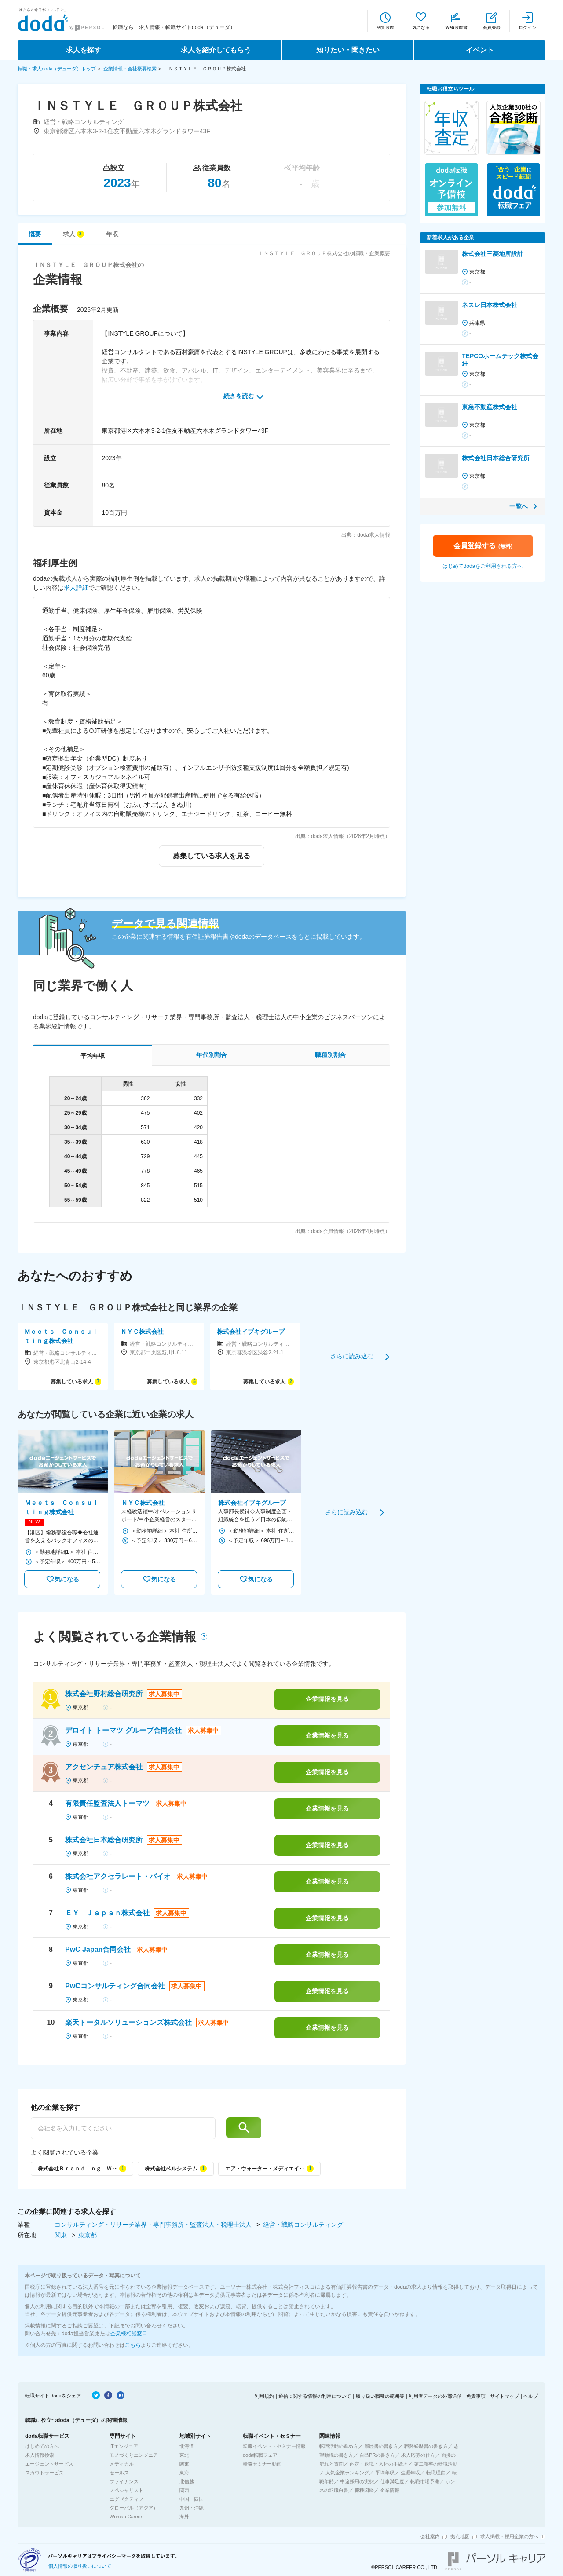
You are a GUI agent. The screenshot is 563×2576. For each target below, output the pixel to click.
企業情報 (389, 2490)
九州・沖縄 (191, 2507)
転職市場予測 (424, 2481)
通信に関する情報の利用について (314, 2396)
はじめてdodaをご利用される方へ (482, 566)
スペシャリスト (126, 2490)
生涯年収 (410, 2472)
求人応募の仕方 (418, 2455)
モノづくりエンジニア (134, 2455)
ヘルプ (530, 2396)
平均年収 (385, 2472)
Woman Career (126, 2516)
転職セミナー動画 (262, 2463)
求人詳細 (76, 587)
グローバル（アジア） (134, 2507)
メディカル (122, 2463)
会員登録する (482, 545)
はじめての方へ (42, 2446)
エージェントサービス (49, 2463)
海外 (184, 2516)
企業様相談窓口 (128, 2334)
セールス (119, 2472)
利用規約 (264, 2396)
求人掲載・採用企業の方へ (509, 2536)
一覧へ (518, 506)
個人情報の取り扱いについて (79, 2566)
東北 (184, 2455)
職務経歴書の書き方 (426, 2446)
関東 (62, 2235)
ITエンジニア (124, 2446)
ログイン (527, 27)
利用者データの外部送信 (435, 2396)
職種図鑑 (364, 2490)
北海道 (186, 2446)
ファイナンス (124, 2481)
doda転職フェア (260, 2455)
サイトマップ (504, 2396)
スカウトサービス (44, 2472)
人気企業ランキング (347, 2472)
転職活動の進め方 (338, 2446)
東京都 (87, 2235)
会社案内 (430, 2536)
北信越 (186, 2481)
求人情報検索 (39, 2455)
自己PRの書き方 (377, 2455)
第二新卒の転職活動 (435, 2463)
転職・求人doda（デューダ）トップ (57, 68)
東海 (184, 2472)
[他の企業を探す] (123, 2128)
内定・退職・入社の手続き (379, 2463)
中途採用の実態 (357, 2481)
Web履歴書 (456, 27)
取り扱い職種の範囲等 (380, 2396)
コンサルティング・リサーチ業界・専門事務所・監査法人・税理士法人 (154, 2224)
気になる (421, 27)
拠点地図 (460, 2536)
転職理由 (436, 2472)
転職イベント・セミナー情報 (274, 2446)
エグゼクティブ (126, 2499)
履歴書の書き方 (381, 2446)
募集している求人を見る (211, 856)
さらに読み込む (351, 1356)
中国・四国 (191, 2499)
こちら (133, 2345)
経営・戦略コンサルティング (303, 2224)
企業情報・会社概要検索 (130, 68)
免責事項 (476, 2396)
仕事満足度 (392, 2481)
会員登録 (492, 27)
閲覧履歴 (385, 27)
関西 (184, 2490)
